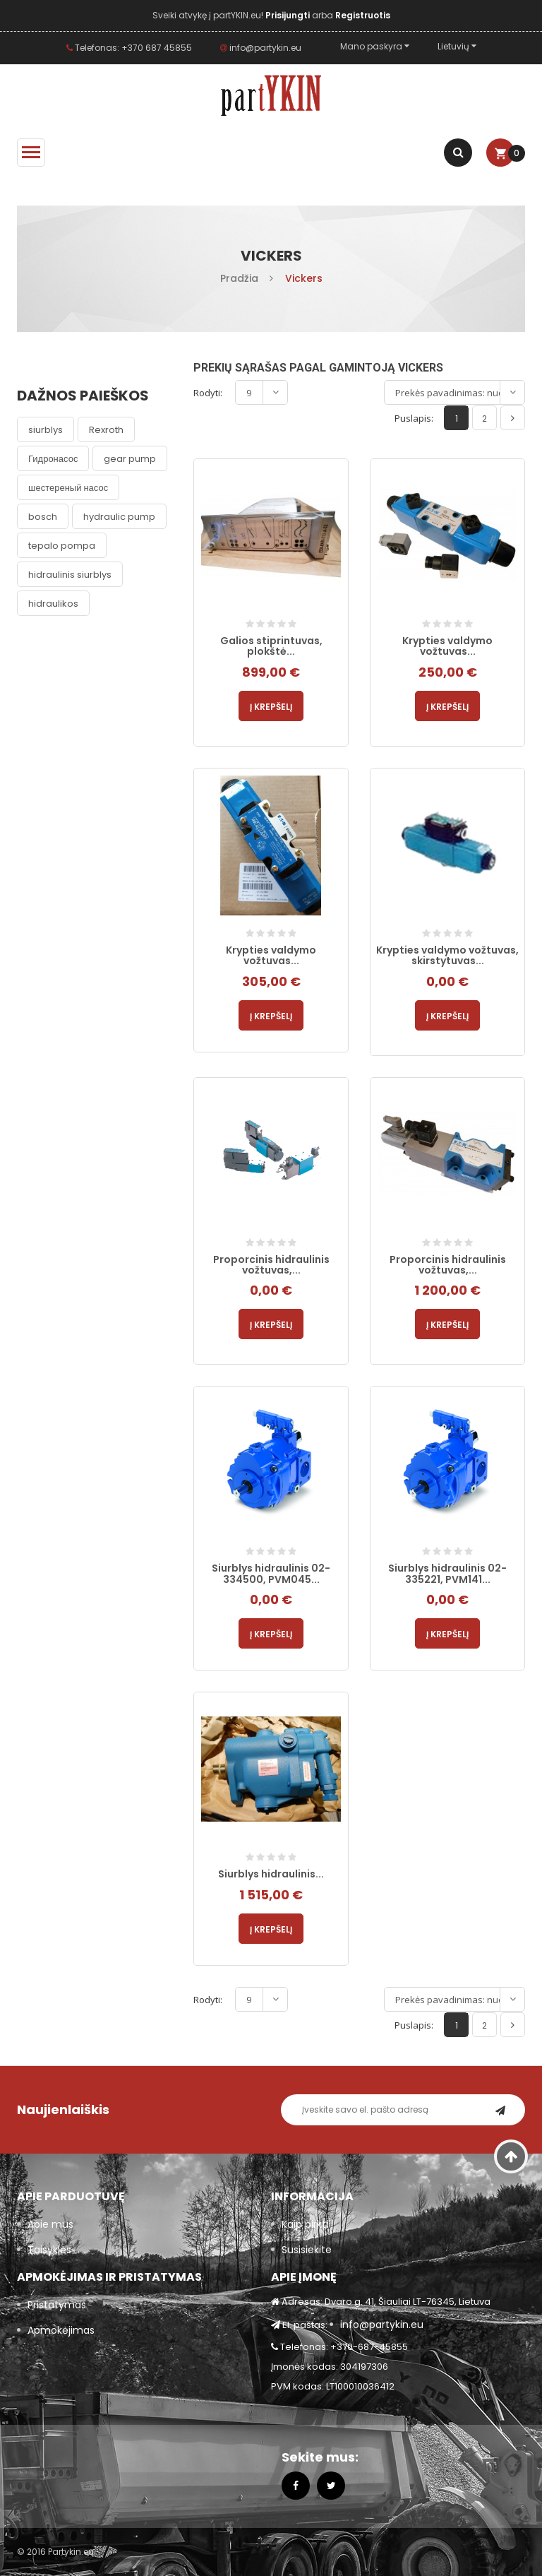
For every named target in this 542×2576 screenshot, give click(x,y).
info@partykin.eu (260, 48)
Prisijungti (288, 15)
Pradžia (239, 278)
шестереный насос (68, 487)
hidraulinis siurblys (70, 574)
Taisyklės (49, 2250)
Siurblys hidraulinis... (271, 1874)
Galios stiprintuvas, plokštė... (271, 646)
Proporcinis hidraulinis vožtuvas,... (271, 1264)
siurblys (45, 430)
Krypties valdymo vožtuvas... (447, 646)
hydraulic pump (119, 516)
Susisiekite (307, 2250)
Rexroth (106, 430)
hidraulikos (53, 603)
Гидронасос (53, 458)
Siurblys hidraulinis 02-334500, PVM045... (271, 1573)
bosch (42, 516)
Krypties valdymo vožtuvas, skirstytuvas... (447, 955)
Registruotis (362, 15)
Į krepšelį (271, 707)
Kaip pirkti (305, 2224)
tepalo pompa (61, 545)
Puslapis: (414, 418)
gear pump (130, 458)
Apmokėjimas (61, 2330)
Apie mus (50, 2224)
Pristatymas (57, 2305)
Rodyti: (207, 392)
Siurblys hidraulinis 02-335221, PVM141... (447, 1573)
